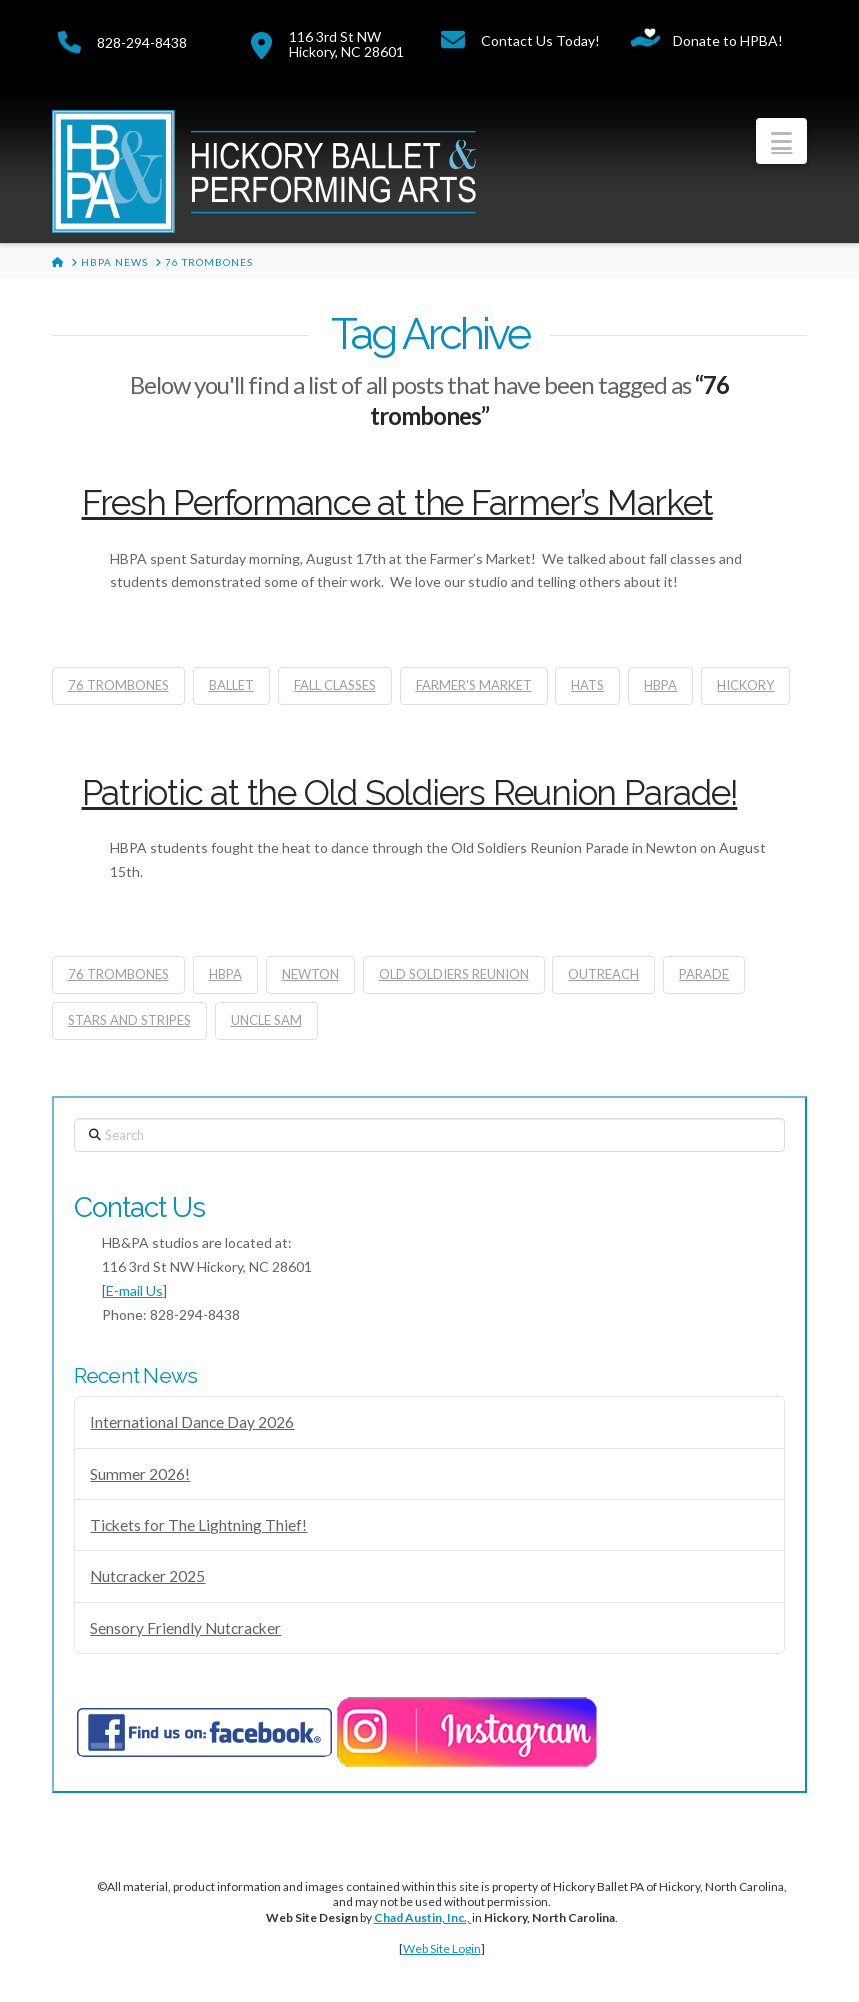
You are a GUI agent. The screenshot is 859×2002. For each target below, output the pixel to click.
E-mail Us (134, 1290)
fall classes (335, 685)
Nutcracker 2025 (147, 1576)
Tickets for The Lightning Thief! (198, 1525)
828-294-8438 (142, 42)
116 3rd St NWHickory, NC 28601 (346, 44)
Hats (587, 685)
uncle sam (266, 1020)
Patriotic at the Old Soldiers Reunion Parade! (410, 792)
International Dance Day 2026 (192, 1422)
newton (310, 974)
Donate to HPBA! (728, 40)
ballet (231, 685)
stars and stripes (129, 1020)
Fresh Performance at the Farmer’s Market (397, 502)
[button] (781, 141)
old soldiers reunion (454, 974)
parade (704, 974)
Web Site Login (442, 1948)
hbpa (660, 685)
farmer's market (474, 685)
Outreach (603, 974)
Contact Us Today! (540, 40)
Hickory (745, 685)
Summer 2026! (140, 1474)
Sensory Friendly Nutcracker (185, 1628)
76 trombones (118, 685)
